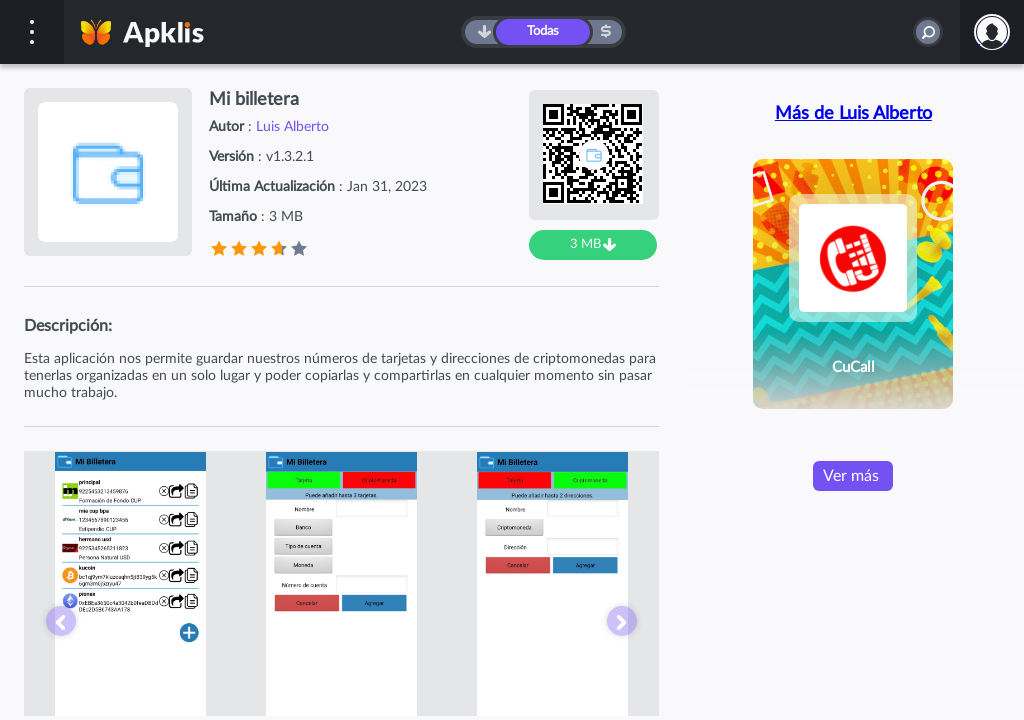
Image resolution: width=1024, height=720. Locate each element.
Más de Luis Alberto (853, 114)
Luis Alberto (292, 127)
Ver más (851, 476)
